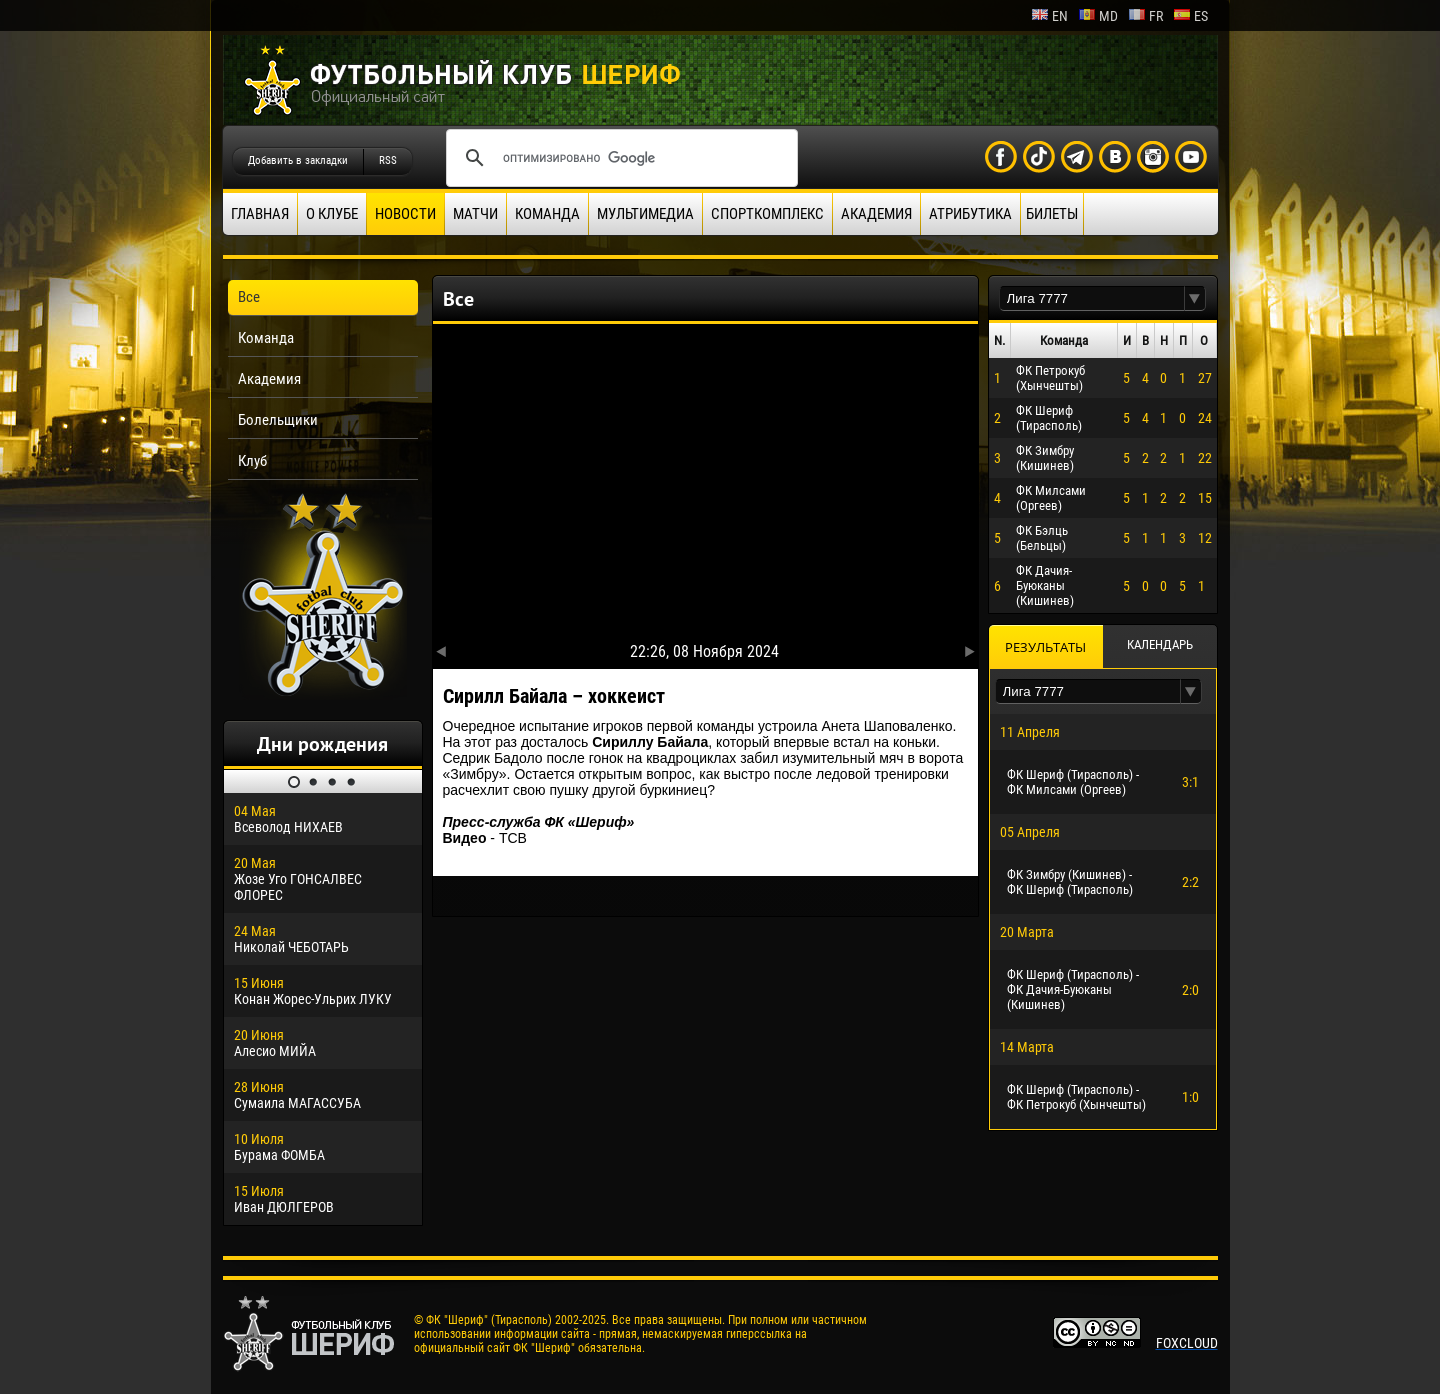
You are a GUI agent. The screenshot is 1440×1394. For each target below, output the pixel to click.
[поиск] (619, 158)
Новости (405, 214)
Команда (547, 214)
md (1098, 16)
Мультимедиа (645, 214)
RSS (388, 160)
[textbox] (1092, 298)
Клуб (252, 461)
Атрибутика (970, 214)
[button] (1195, 298)
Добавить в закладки (298, 160)
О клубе (332, 214)
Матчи (475, 214)
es (1190, 16)
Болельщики (278, 420)
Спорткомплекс (767, 214)
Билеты (1052, 214)
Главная (260, 214)
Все (249, 297)
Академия (876, 214)
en (1049, 16)
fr (1145, 16)
